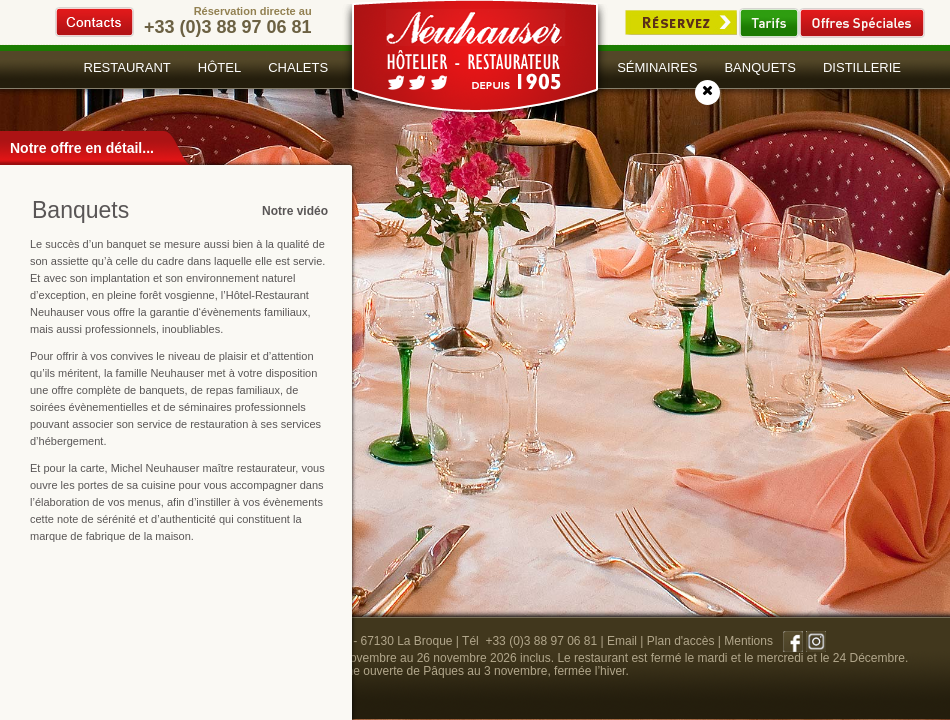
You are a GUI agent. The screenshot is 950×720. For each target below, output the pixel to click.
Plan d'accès (681, 641)
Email (622, 641)
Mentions (748, 641)
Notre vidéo (295, 211)
